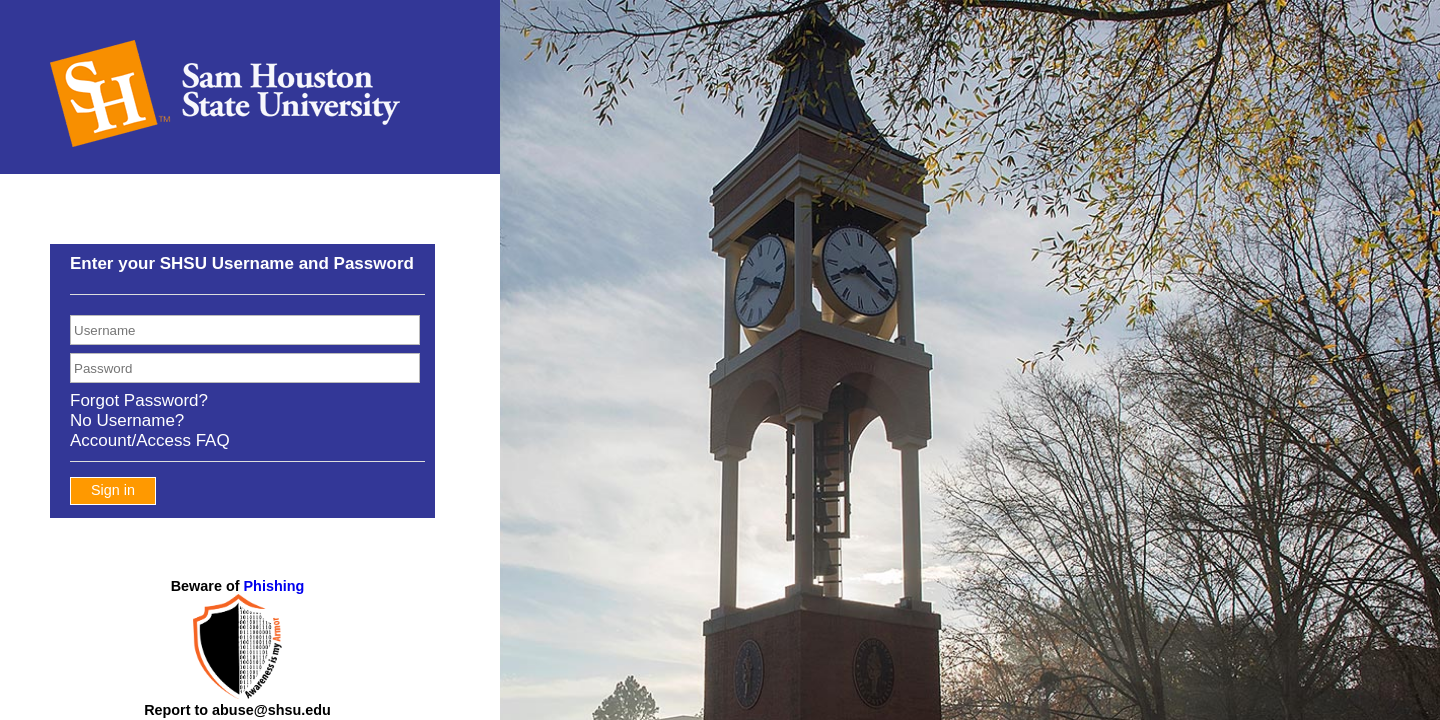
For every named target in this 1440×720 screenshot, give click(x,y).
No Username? (127, 420)
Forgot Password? (139, 400)
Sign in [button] (113, 490)
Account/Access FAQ (150, 440)
